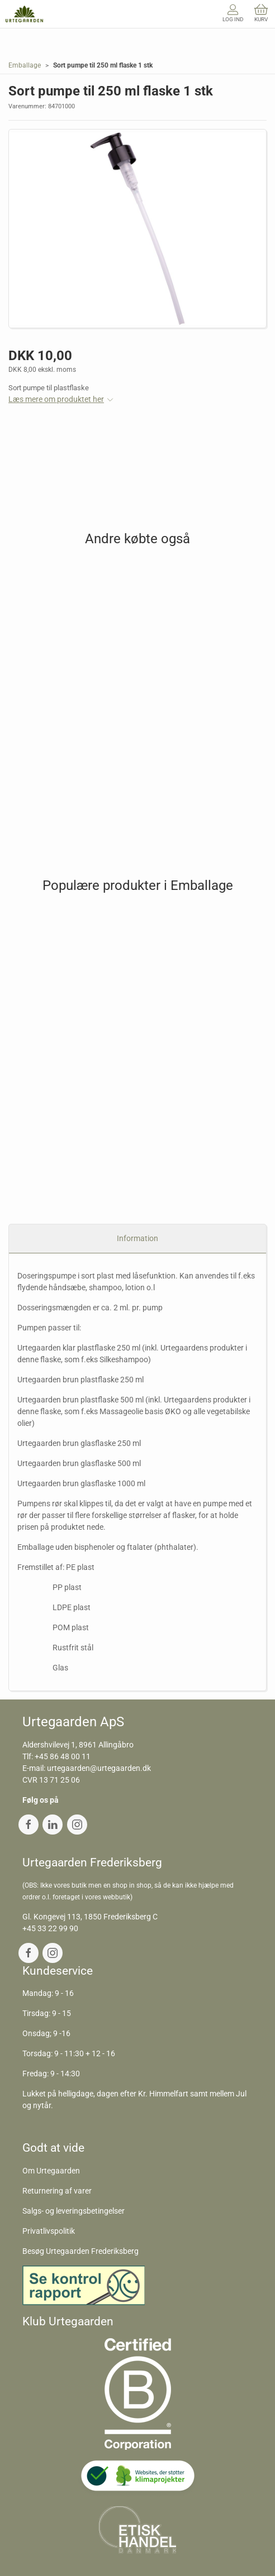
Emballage (24, 65)
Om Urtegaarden (51, 2170)
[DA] (24, 14)
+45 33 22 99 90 (50, 1928)
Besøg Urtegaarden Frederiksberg (80, 2251)
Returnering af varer (57, 2190)
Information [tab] (137, 1238)
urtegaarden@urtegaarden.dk (99, 1768)
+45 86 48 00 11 (63, 1756)
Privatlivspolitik (48, 2231)
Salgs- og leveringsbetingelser (73, 2210)
